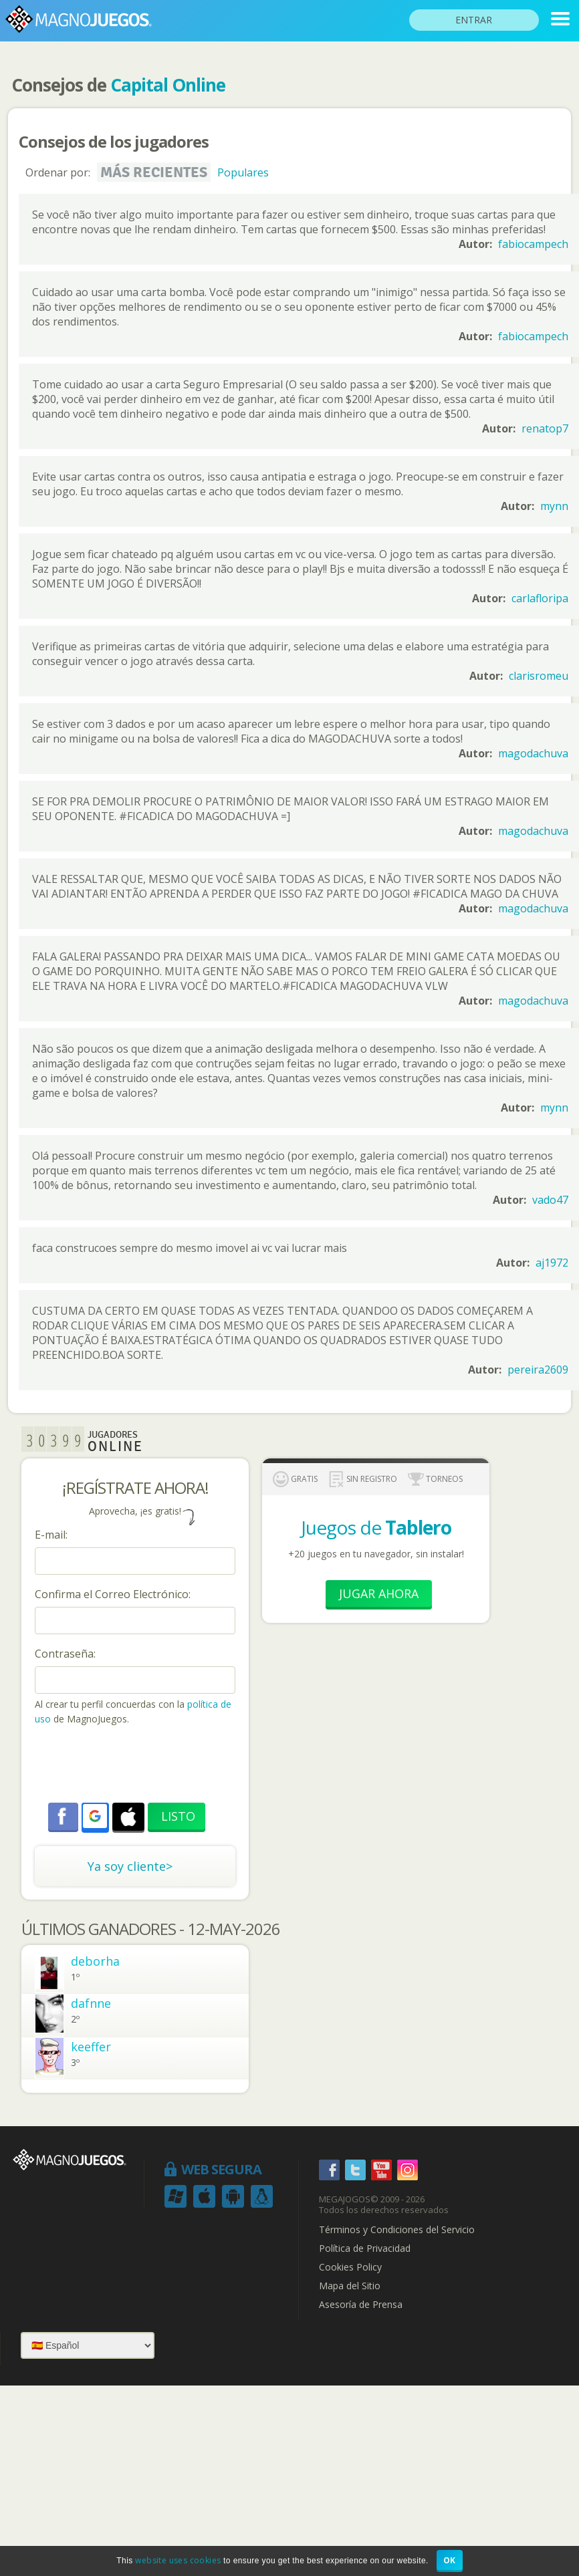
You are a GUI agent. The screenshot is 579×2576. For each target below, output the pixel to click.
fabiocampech (533, 244)
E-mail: (51, 1534)
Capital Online (167, 85)
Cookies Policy (350, 2267)
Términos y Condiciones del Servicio (397, 2229)
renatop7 (545, 428)
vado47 (550, 1199)
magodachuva (533, 753)
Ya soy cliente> (130, 1866)
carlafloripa (539, 598)
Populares (243, 172)
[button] (95, 1816)
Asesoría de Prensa (360, 2304)
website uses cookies (178, 2560)
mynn (554, 506)
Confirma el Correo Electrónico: (113, 1594)
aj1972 (552, 1262)
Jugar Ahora (379, 1593)
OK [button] (449, 2560)
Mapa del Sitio (349, 2286)
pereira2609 (537, 1369)
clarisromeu (538, 675)
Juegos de (376, 1527)
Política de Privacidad (365, 2248)
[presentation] (136, 1766)
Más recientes (153, 172)
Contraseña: (65, 1653)
